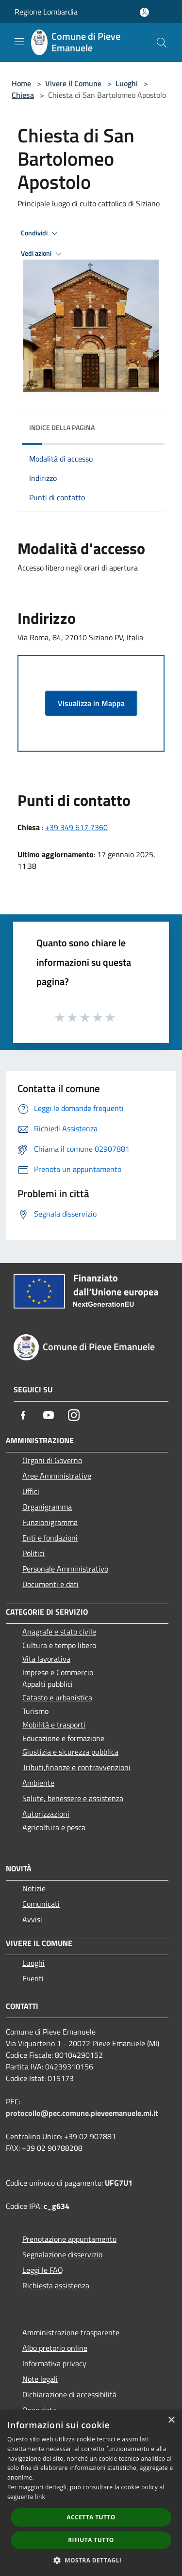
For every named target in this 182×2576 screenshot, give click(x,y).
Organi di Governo (52, 1460)
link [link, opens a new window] (40, 2497)
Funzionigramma (50, 1522)
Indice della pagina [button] (62, 427)
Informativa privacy (54, 2363)
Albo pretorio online (54, 2348)
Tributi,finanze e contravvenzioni (76, 1767)
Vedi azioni (43, 254)
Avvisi (32, 1919)
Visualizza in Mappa (91, 703)
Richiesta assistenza (55, 2285)
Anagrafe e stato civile (59, 1631)
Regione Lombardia (46, 11)
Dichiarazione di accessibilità (69, 2394)
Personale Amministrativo (65, 1568)
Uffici (30, 1491)
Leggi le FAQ (42, 2270)
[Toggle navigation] (19, 41)
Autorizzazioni (45, 1814)
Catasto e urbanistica (57, 1697)
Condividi (41, 233)
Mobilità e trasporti (53, 1724)
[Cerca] (161, 42)
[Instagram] (73, 1415)
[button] (91, 2560)
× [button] (171, 2420)
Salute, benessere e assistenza (72, 1798)
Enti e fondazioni (50, 1537)
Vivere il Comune (74, 83)
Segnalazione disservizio (62, 2254)
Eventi (33, 1978)
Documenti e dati (50, 1584)
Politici (33, 1553)
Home (21, 83)
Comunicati (41, 1904)
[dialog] (91, 2493)
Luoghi (127, 83)
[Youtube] (48, 1415)
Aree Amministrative (56, 1475)
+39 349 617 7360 (76, 827)
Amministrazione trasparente (70, 2332)
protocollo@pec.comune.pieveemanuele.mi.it (82, 2113)
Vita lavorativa (46, 1659)
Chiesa (23, 95)
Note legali (40, 2379)
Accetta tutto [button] (90, 2517)
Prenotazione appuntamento (69, 2239)
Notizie (34, 1888)
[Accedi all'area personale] (144, 12)
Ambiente (38, 1783)
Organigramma (47, 1506)
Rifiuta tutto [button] (91, 2540)
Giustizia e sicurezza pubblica (70, 1752)
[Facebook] (23, 1415)
